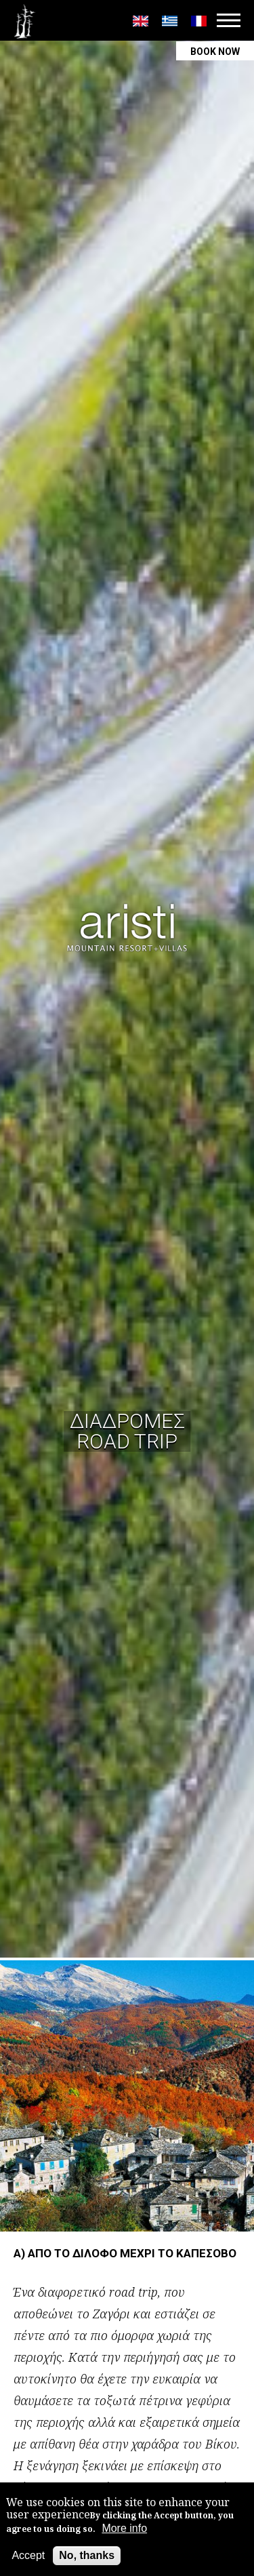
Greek (169, 21)
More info (124, 2529)
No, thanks (86, 2556)
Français (199, 21)
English (140, 21)
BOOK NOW (215, 51)
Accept (28, 2556)
